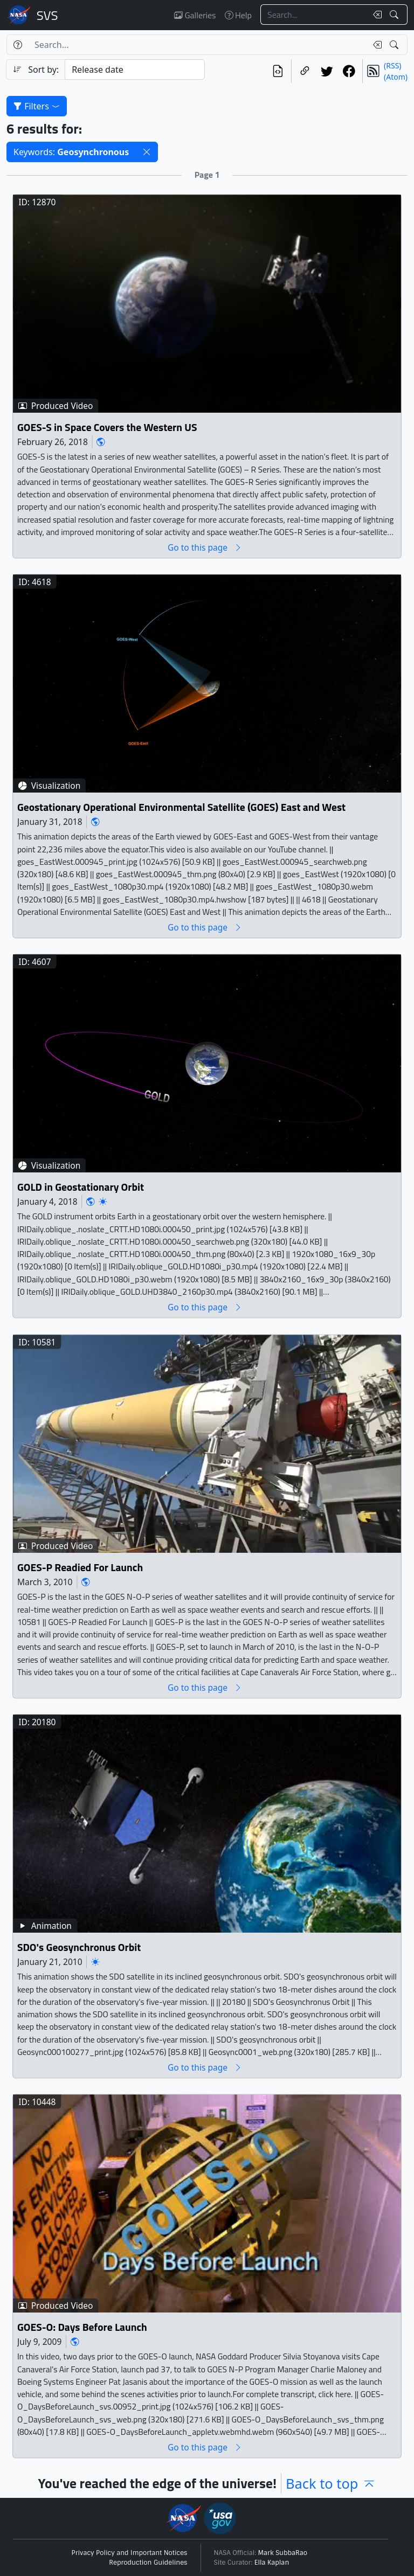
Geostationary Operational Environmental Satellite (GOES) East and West (181, 807)
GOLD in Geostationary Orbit (80, 1187)
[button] (146, 152)
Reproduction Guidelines (148, 2562)
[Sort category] (135, 69)
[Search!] (395, 14)
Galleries (195, 15)
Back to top (331, 2483)
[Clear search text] (375, 14)
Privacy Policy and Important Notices (130, 2553)
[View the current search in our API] (278, 71)
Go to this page (205, 547)
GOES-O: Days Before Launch (82, 2327)
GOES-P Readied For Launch (80, 1567)
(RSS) (392, 65)
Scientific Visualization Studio (47, 15)
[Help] (17, 44)
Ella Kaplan (271, 2562)
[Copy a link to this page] (305, 71)
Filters (36, 106)
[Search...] (313, 14)
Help (238, 15)
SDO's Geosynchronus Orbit (79, 1947)
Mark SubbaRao (283, 2553)
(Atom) (396, 77)
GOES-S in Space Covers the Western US (107, 427)
